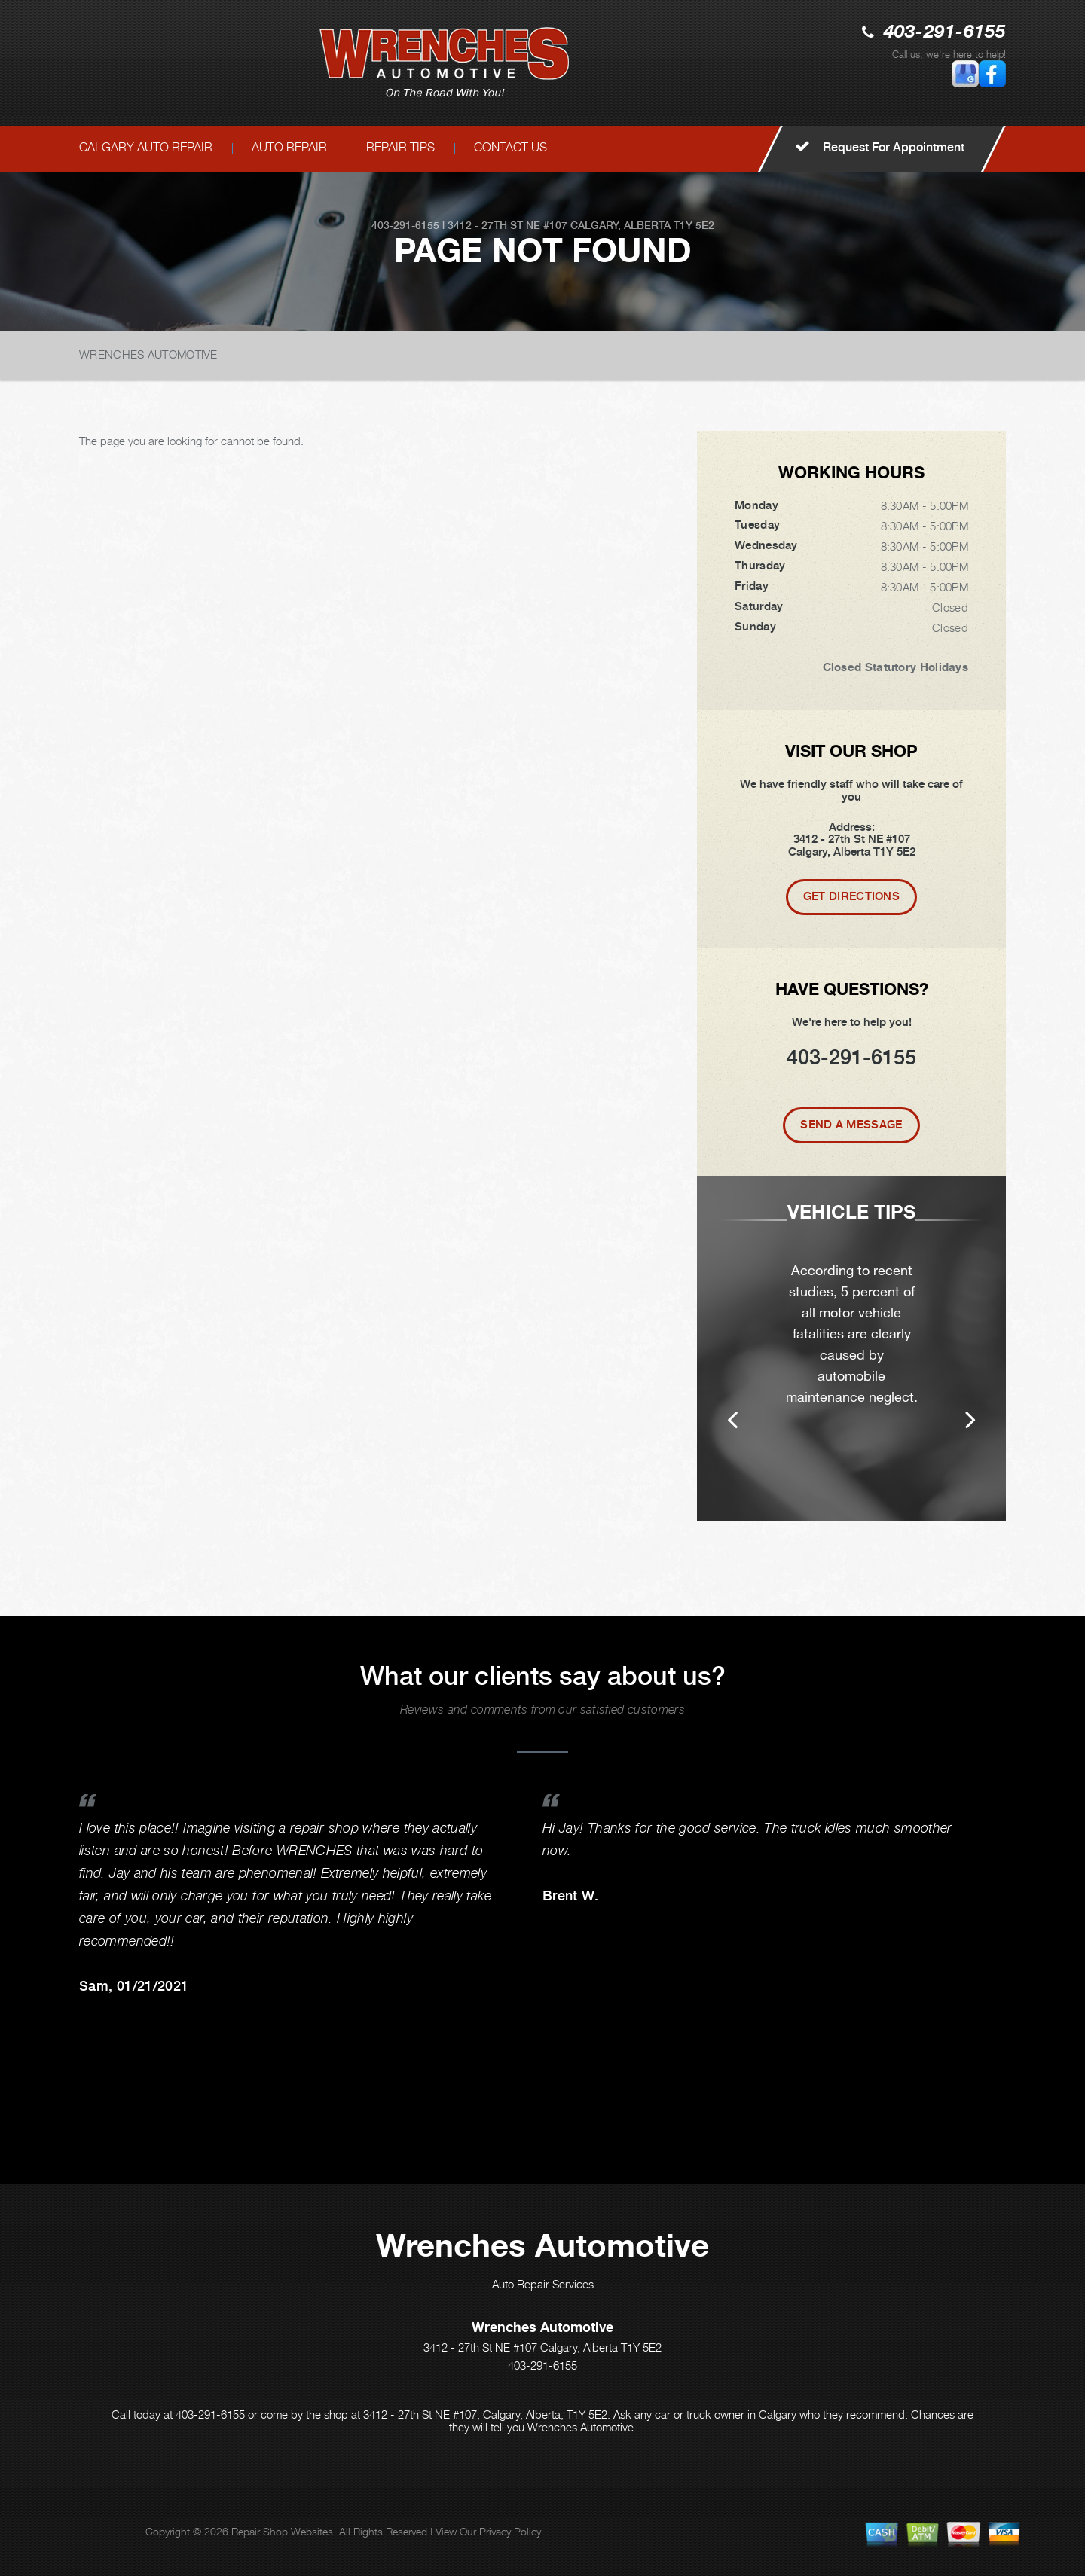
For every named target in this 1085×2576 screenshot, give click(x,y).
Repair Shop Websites (282, 2531)
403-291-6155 (945, 33)
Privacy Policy (510, 2531)
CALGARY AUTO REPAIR (145, 147)
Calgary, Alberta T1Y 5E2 (642, 225)
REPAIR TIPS (400, 147)
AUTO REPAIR (289, 147)
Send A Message (851, 1124)
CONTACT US (510, 147)
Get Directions (851, 896)
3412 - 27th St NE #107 (507, 225)
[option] (851, 1348)
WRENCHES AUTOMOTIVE (148, 354)
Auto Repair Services (543, 2284)
